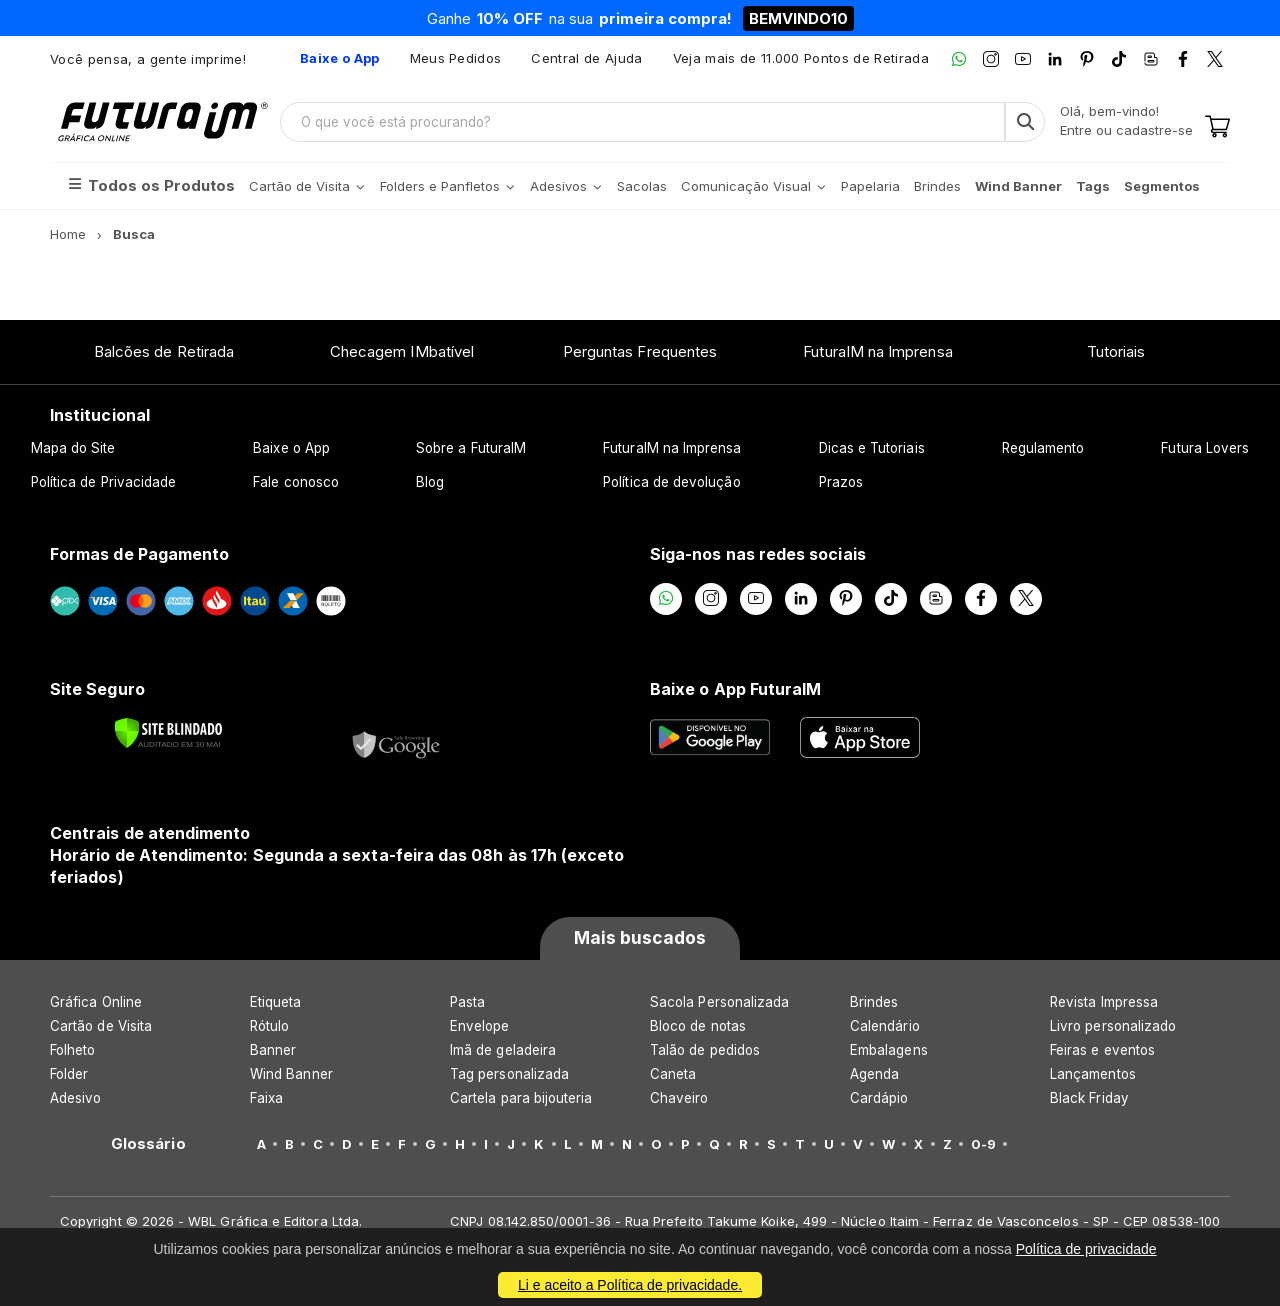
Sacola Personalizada (719, 1002)
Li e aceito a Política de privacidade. (630, 1285)
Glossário (148, 1144)
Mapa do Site (73, 448)
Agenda (874, 1074)
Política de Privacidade (104, 482)
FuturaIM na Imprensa (877, 351)
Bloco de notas (698, 1026)
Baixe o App (291, 448)
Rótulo (269, 1026)
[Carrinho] (1217, 128)
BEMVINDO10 (798, 18)
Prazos (841, 482)
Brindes (874, 1002)
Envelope (480, 1026)
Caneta (673, 1074)
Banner (273, 1050)
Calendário (885, 1026)
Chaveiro (679, 1098)
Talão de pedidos (705, 1050)
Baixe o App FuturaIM (735, 689)
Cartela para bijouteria (521, 1098)
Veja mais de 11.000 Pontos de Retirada (801, 58)
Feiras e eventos (1102, 1050)
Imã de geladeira (503, 1050)
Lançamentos (1093, 1074)
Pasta (467, 1002)
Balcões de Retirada (164, 351)
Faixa (266, 1098)
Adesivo (75, 1098)
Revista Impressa (1104, 1002)
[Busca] (1025, 122)
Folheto (72, 1050)
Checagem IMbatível (402, 351)
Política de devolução (671, 482)
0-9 (983, 1144)
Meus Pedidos (456, 58)
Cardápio (879, 1098)
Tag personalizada (509, 1074)
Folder (69, 1074)
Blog (430, 482)
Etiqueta (276, 1002)
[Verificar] (168, 733)
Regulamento (1043, 448)
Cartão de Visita (101, 1026)
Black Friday (1089, 1098)
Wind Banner (291, 1074)
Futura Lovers (1205, 448)
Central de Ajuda (586, 58)
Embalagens (889, 1050)
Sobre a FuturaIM (471, 448)
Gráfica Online (96, 1002)
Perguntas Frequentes (640, 351)
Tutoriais (1116, 351)
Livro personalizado (1113, 1026)
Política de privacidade (1086, 1249)
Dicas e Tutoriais (872, 448)
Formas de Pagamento (139, 554)
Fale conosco (296, 482)
